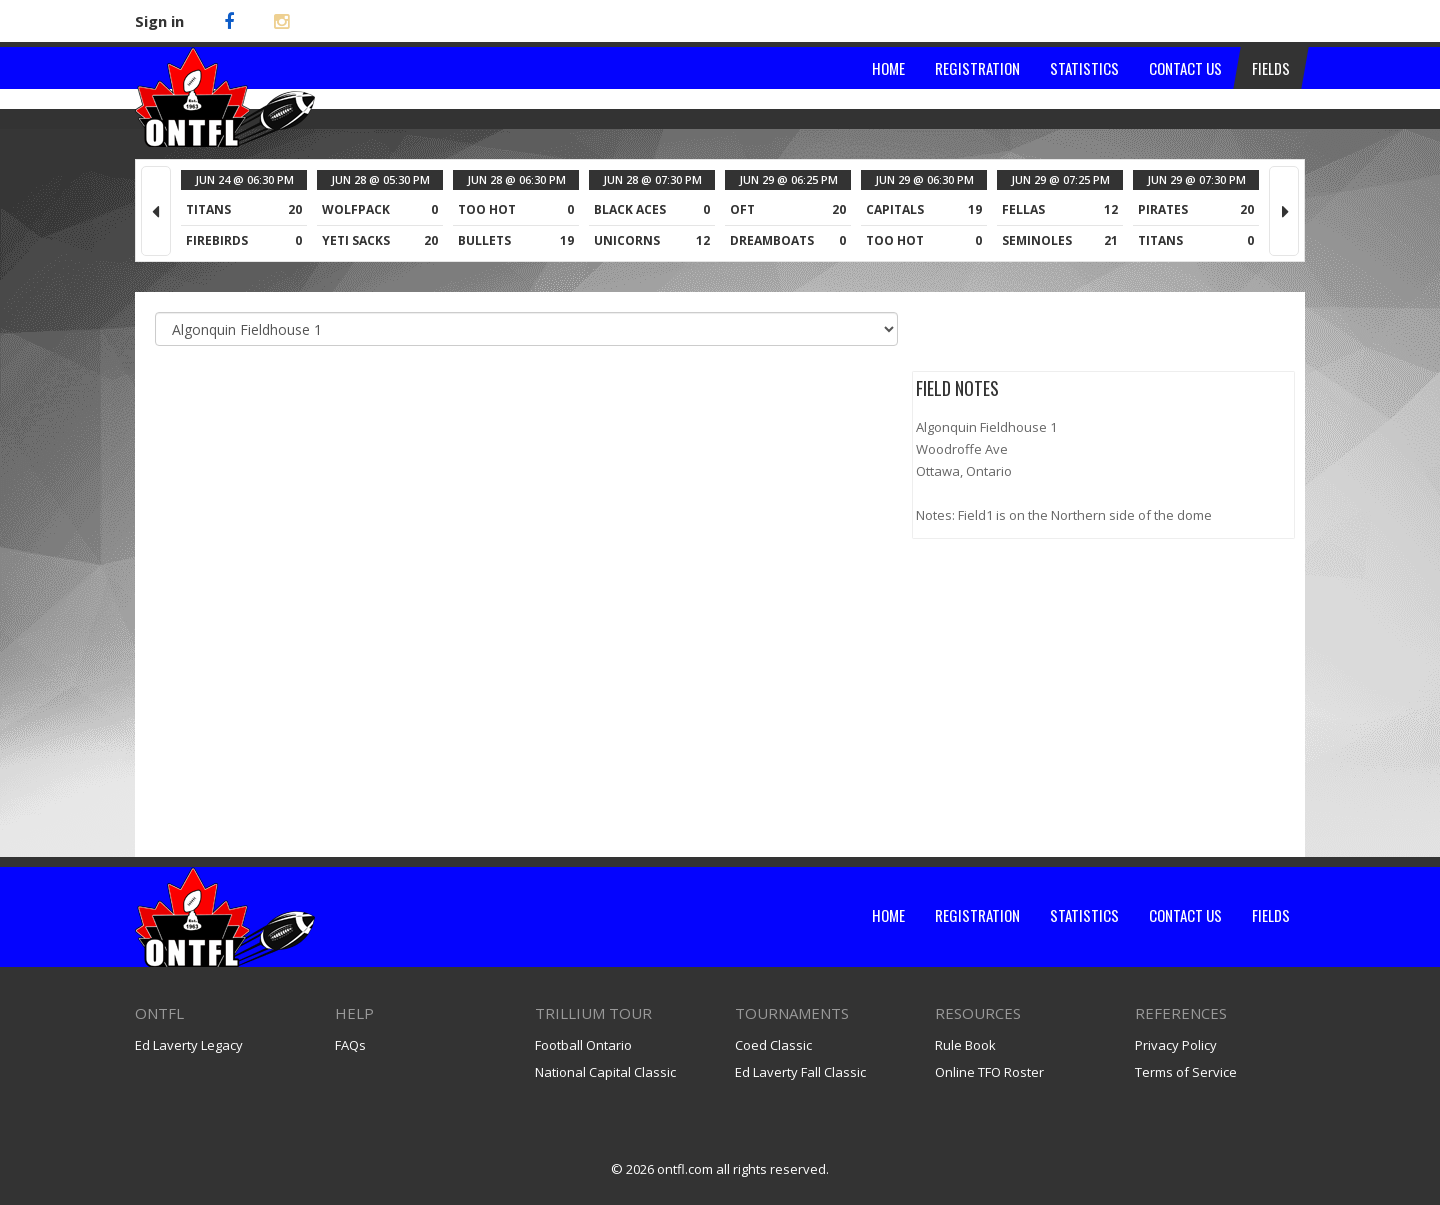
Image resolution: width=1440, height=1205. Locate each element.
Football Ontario (583, 1045)
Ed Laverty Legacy (189, 1045)
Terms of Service (1186, 1072)
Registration (977, 915)
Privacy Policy (1176, 1045)
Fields (1271, 915)
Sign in (159, 21)
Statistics (1084, 915)
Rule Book (965, 1045)
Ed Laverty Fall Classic (800, 1072)
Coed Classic (773, 1045)
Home (888, 915)
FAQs (350, 1045)
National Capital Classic (605, 1072)
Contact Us (1185, 915)
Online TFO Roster (989, 1072)
